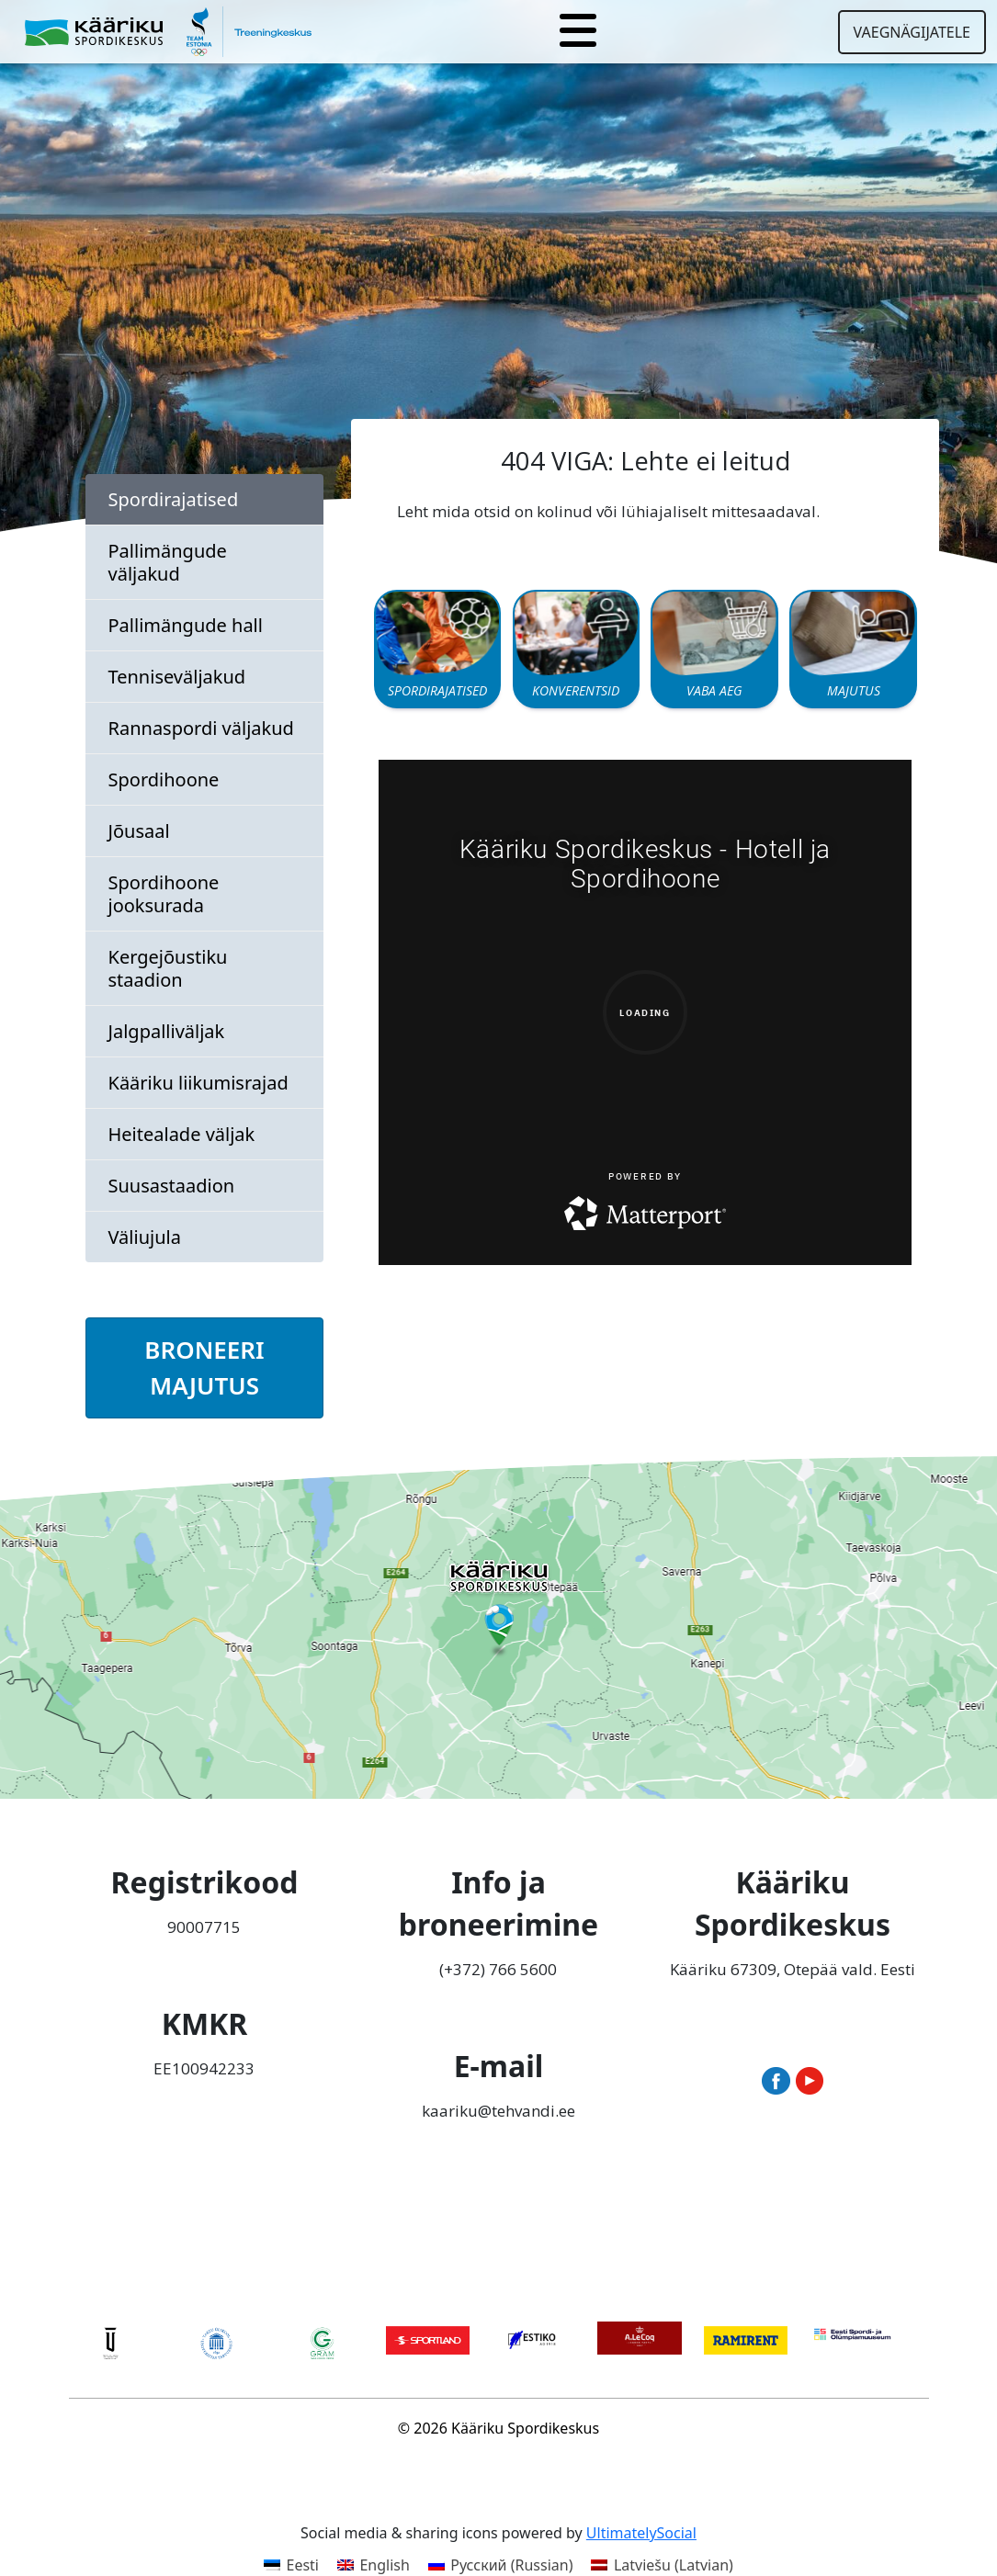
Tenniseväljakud (177, 676)
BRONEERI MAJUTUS (204, 1367)
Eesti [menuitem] (302, 2565)
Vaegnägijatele (912, 32)
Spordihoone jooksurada (164, 894)
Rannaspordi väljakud (201, 728)
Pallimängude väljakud (167, 562)
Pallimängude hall (185, 625)
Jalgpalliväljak (166, 1031)
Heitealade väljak (181, 1134)
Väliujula (144, 1237)
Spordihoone (164, 779)
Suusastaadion (171, 1185)
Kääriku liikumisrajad (198, 1082)
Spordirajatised (173, 499)
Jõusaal (139, 831)
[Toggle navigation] (578, 32)
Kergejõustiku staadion (168, 968)
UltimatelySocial (641, 2533)
